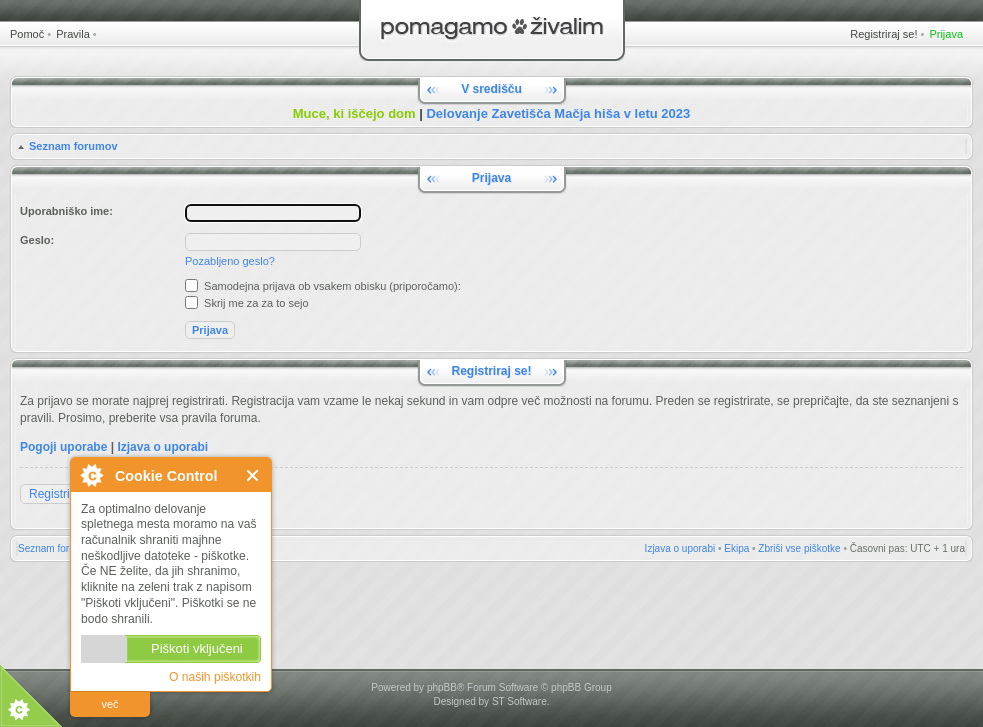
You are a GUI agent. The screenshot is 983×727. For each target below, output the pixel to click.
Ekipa (736, 548)
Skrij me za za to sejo (247, 303)
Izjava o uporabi (162, 447)
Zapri (253, 475)
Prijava (946, 34)
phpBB (442, 687)
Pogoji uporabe (63, 447)
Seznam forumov (73, 146)
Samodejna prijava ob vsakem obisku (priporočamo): (323, 286)
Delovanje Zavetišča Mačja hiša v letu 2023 (558, 113)
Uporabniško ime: (66, 211)
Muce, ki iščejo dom (354, 113)
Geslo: (37, 240)
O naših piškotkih (215, 677)
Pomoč (27, 34)
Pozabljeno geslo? (230, 261)
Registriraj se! (883, 34)
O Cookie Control (91, 475)
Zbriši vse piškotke (799, 548)
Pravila (73, 34)
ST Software (519, 701)
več (109, 704)
